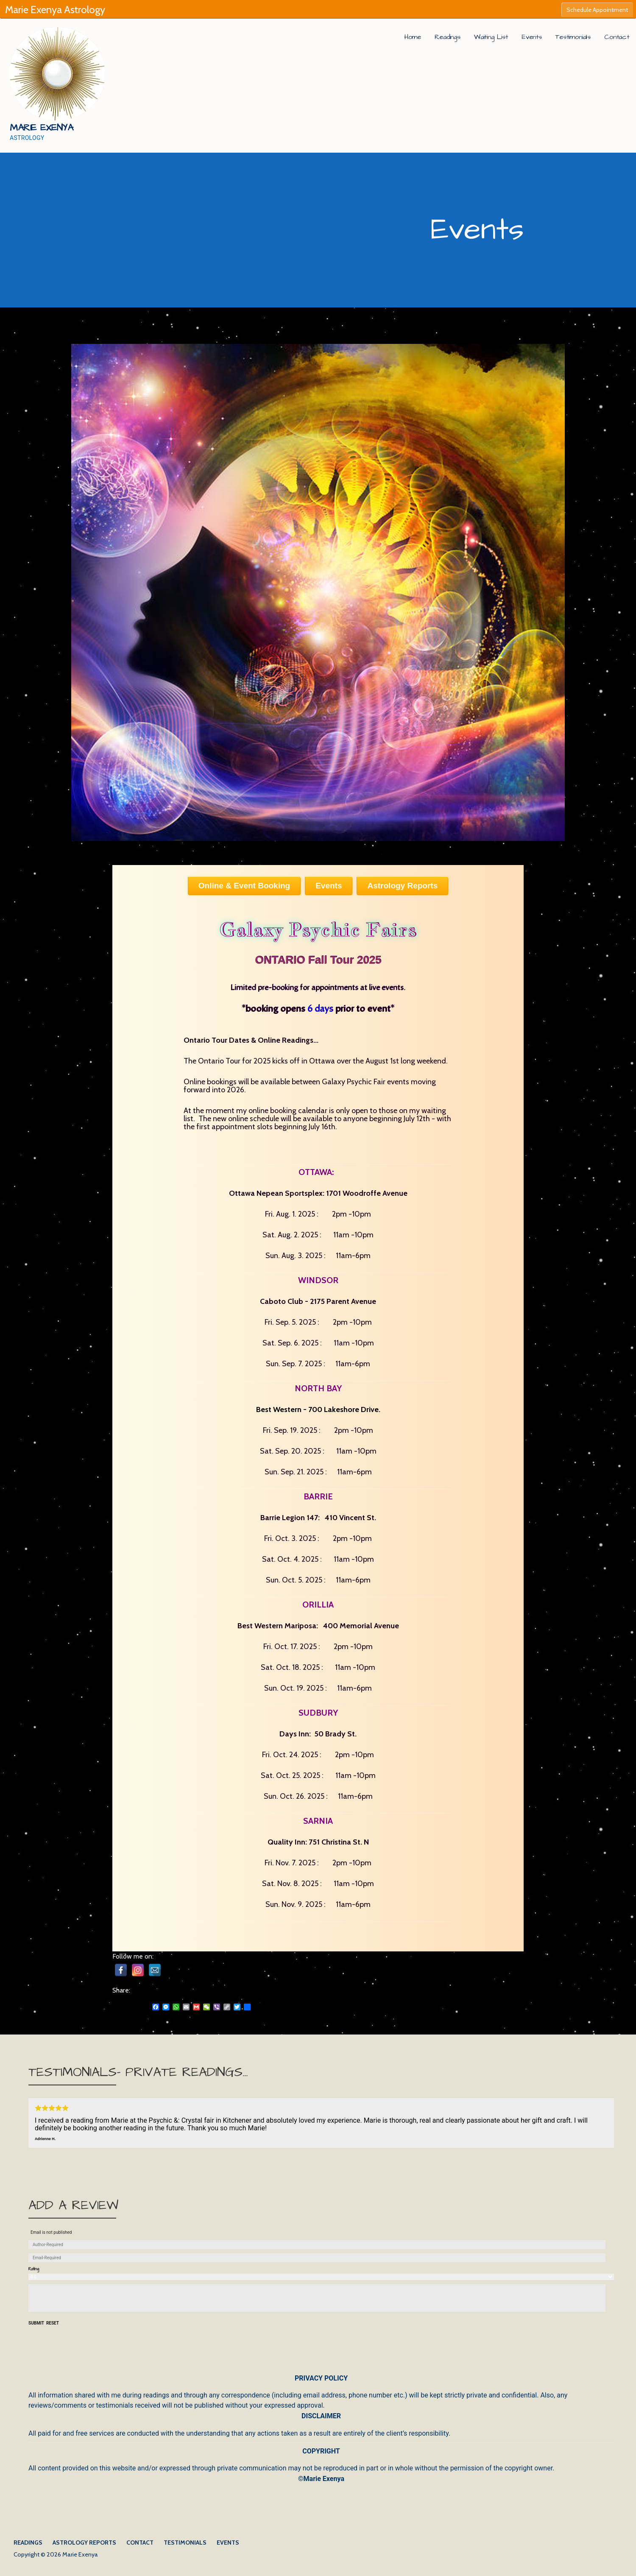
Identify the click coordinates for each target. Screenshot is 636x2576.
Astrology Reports (84, 2542)
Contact (616, 37)
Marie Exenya (41, 127)
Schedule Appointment (597, 10)
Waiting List (491, 37)
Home (412, 37)
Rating (33, 2269)
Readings (447, 37)
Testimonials (573, 37)
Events (532, 37)
